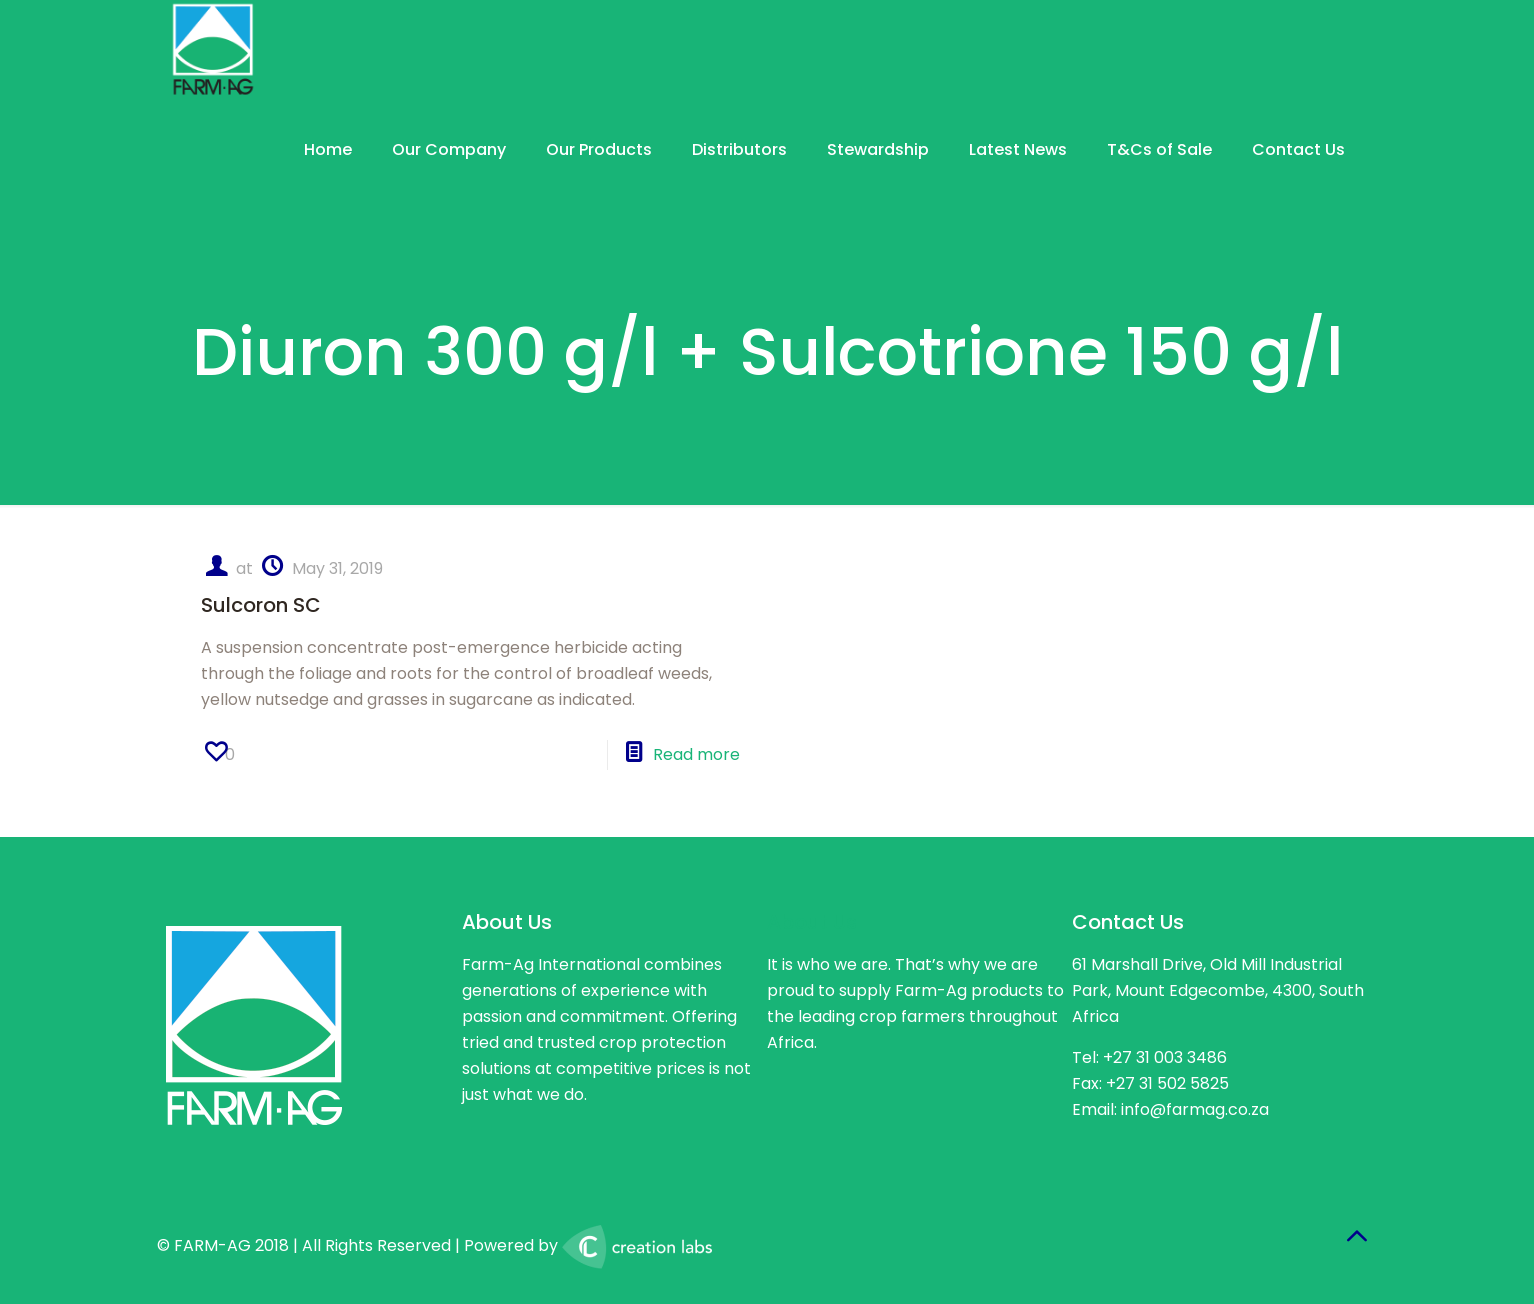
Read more (696, 754)
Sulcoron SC (261, 605)
